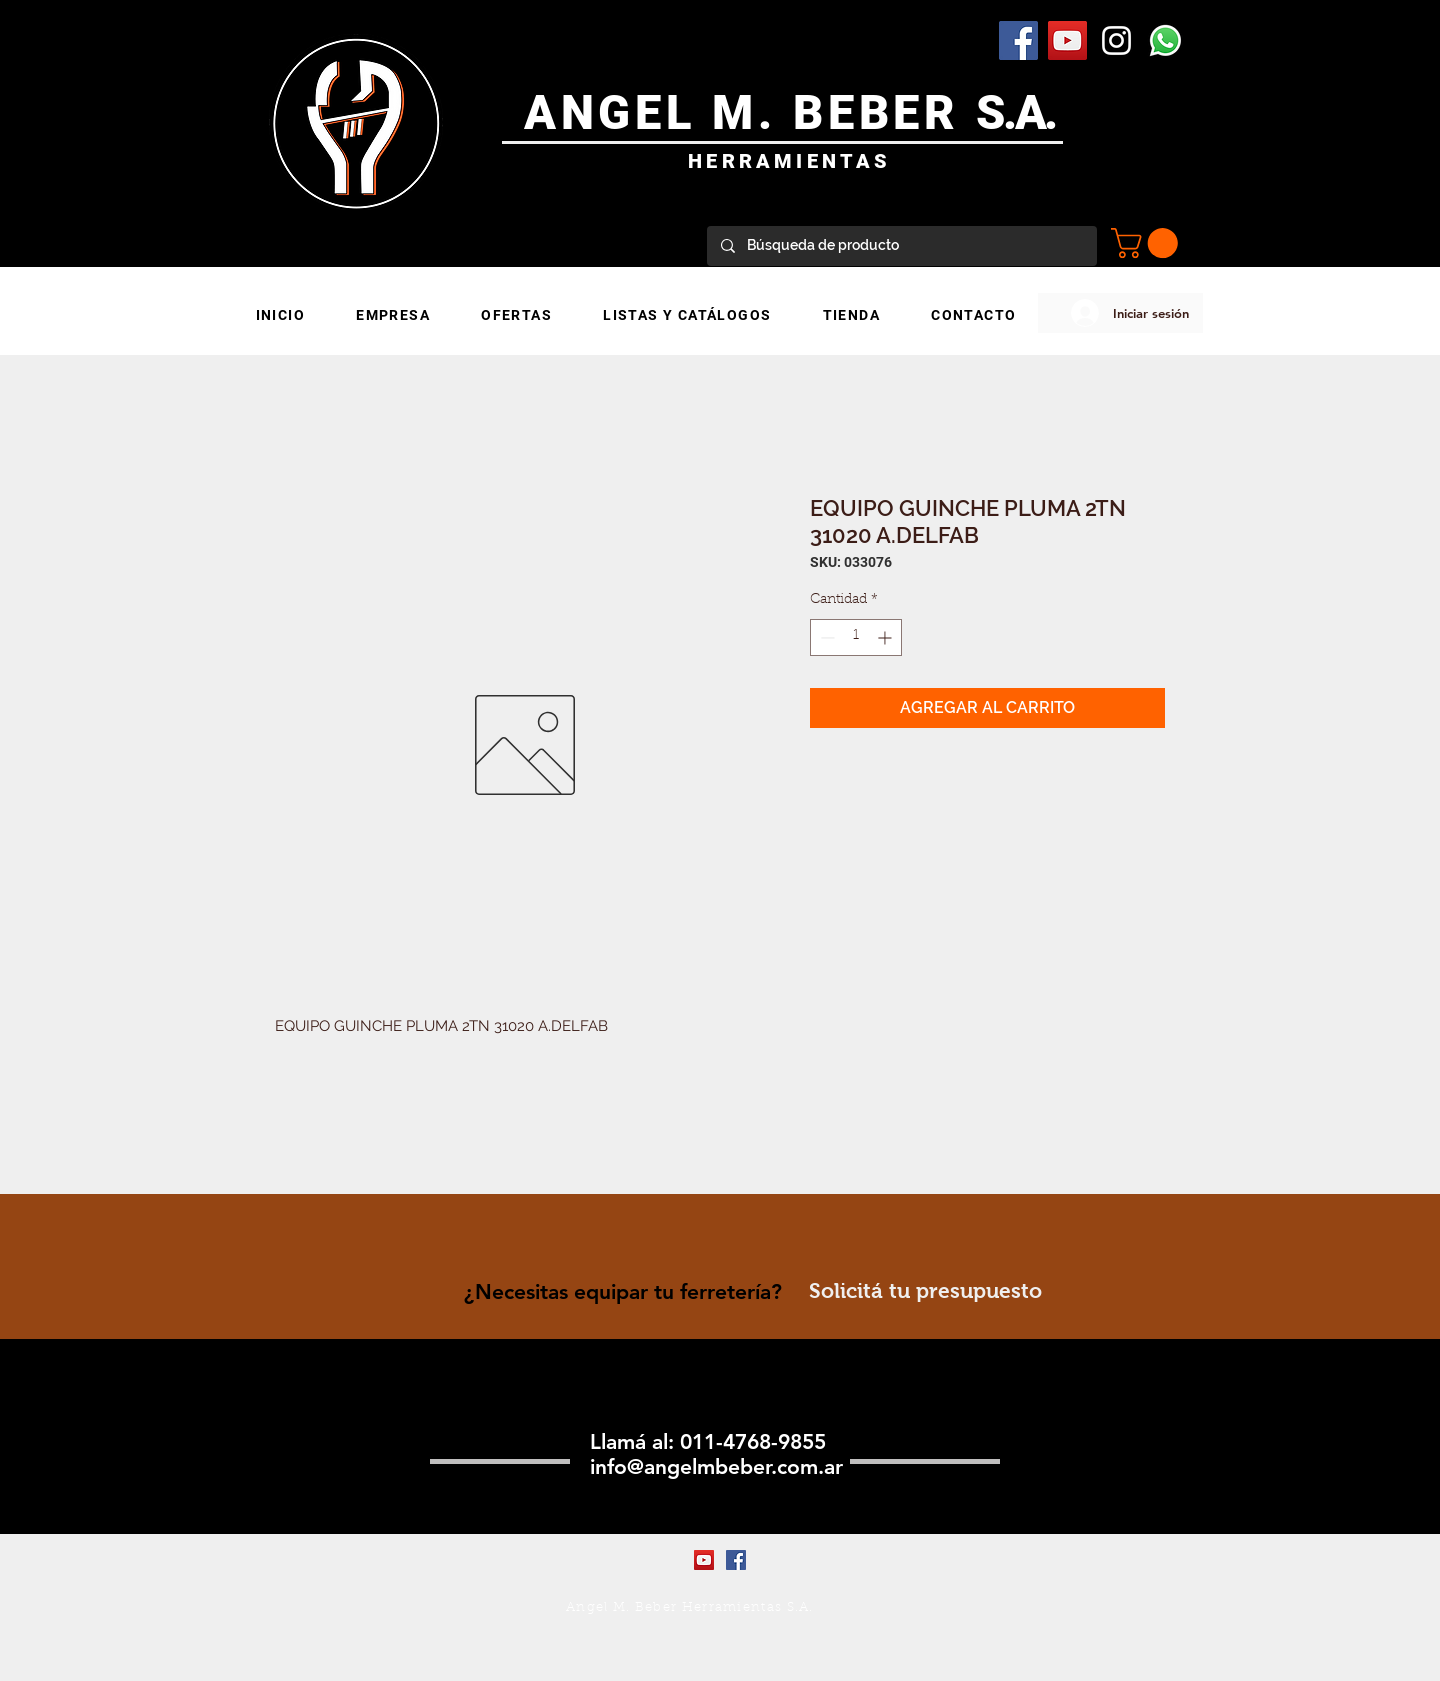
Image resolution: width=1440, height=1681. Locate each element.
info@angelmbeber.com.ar (716, 1466)
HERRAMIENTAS (789, 161)
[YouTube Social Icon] (1067, 40)
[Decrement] (825, 637)
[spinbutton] (856, 637)
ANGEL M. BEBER (750, 112)
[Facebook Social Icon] (1018, 40)
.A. (1029, 112)
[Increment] (886, 637)
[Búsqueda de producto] (901, 246)
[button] (1148, 243)
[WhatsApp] (1165, 40)
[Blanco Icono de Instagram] (1116, 40)
